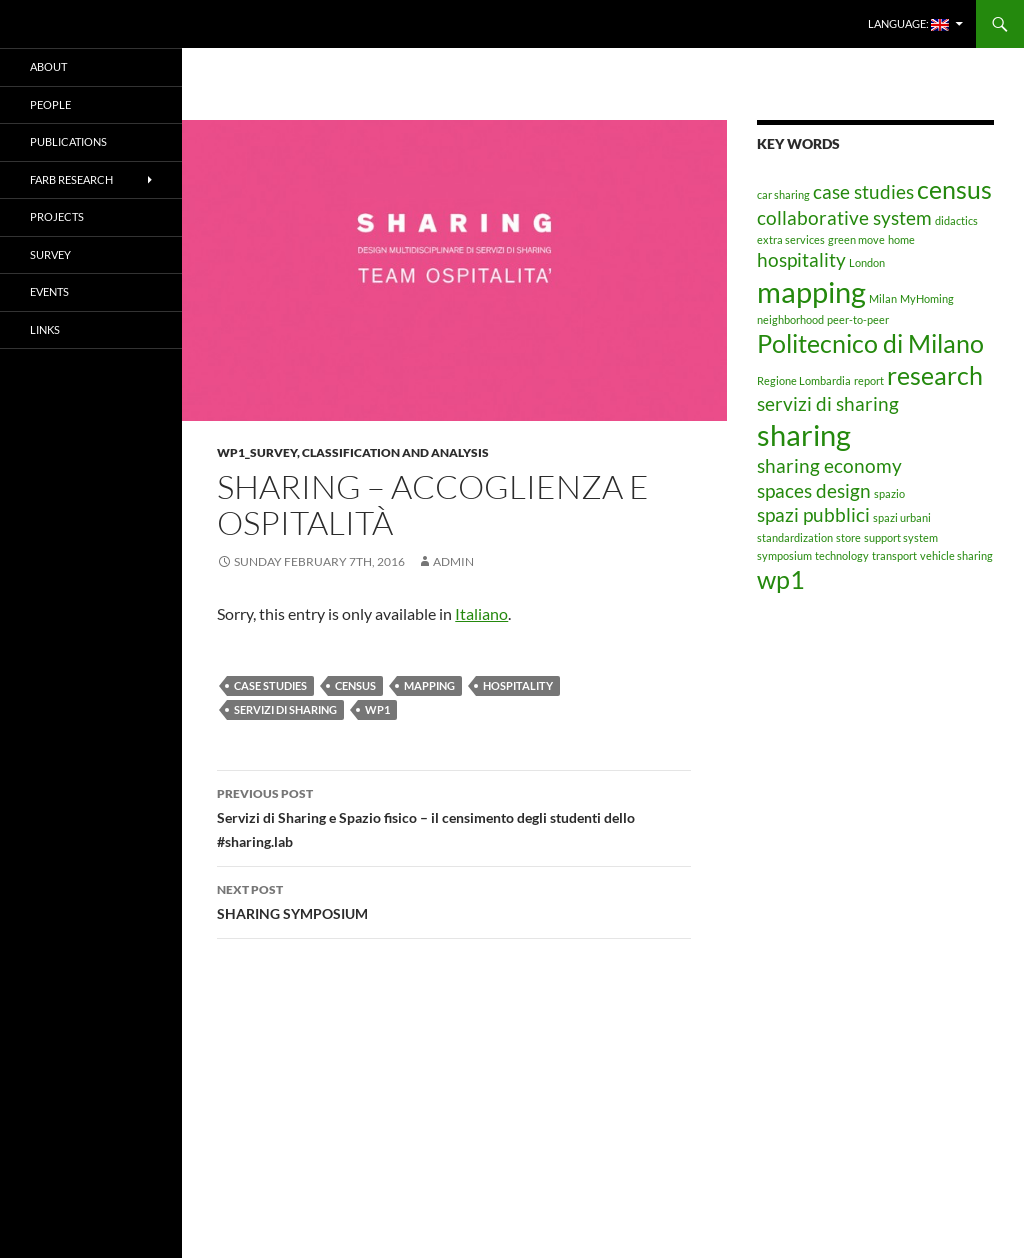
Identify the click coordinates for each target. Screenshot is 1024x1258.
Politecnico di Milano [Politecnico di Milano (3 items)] (870, 343)
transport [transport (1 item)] (894, 555)
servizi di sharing (285, 709)
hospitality (518, 685)
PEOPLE (50, 104)
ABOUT (48, 66)
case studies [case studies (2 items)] (863, 191)
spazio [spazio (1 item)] (889, 493)
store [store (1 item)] (848, 537)
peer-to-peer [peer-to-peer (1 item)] (858, 319)
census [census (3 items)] (954, 189)
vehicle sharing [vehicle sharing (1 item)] (956, 555)
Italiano (481, 613)
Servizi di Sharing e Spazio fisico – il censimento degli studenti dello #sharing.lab (454, 816)
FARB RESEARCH (71, 179)
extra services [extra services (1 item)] (791, 239)
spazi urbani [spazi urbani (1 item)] (902, 517)
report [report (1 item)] (869, 380)
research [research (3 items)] (935, 375)
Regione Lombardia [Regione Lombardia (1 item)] (804, 380)
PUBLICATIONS (68, 141)
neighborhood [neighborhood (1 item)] (790, 319)
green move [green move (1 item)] (856, 239)
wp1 (377, 709)
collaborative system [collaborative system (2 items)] (844, 217)
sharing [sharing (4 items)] (804, 434)
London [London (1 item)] (867, 262)
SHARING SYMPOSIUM (454, 900)
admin (453, 561)
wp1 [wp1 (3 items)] (781, 579)
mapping (429, 685)
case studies (270, 685)
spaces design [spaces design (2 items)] (814, 490)
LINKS (45, 329)
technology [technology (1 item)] (842, 555)
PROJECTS (57, 216)
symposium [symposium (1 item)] (784, 555)
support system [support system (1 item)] (901, 537)
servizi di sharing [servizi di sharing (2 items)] (828, 403)
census (355, 685)
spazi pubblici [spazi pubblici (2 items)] (813, 514)
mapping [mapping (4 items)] (811, 291)
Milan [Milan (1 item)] (883, 298)
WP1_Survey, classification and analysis (353, 452)
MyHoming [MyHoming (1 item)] (927, 298)
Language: (908, 24)
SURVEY (50, 254)
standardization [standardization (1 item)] (795, 537)
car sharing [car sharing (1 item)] (783, 194)
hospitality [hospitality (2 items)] (801, 259)
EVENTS (49, 291)
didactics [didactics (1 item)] (956, 220)
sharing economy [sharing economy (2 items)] (829, 465)
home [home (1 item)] (901, 239)
